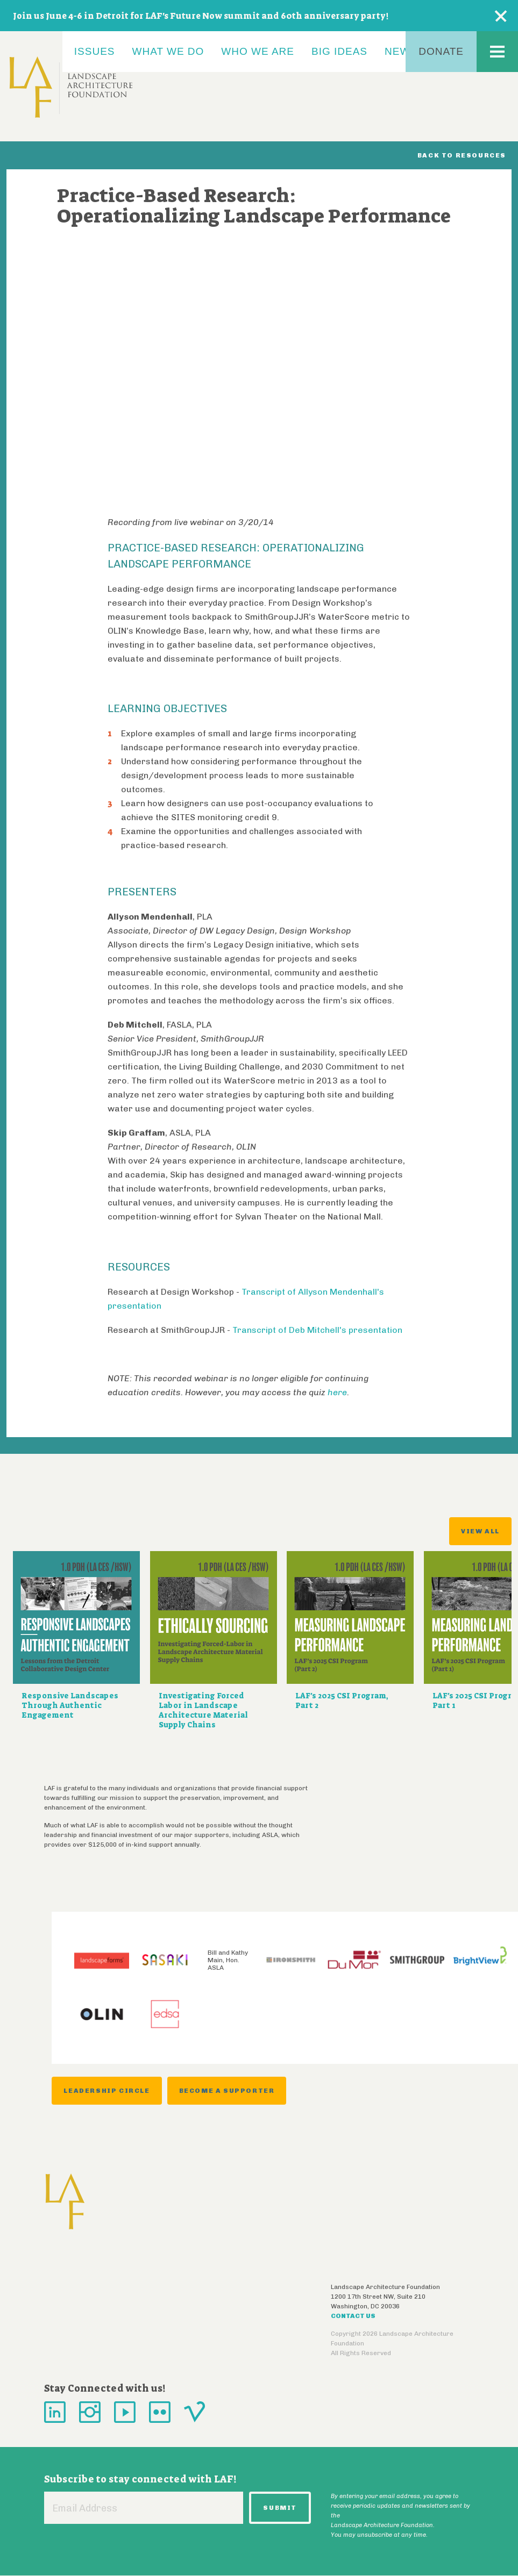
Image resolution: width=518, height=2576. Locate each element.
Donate (441, 51)
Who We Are (257, 51)
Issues (94, 51)
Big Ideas (339, 51)
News (401, 51)
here (337, 1392)
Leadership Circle (106, 2090)
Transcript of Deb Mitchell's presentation (317, 1330)
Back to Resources (461, 155)
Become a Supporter (227, 2090)
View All (480, 1531)
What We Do (168, 51)
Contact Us (353, 2316)
